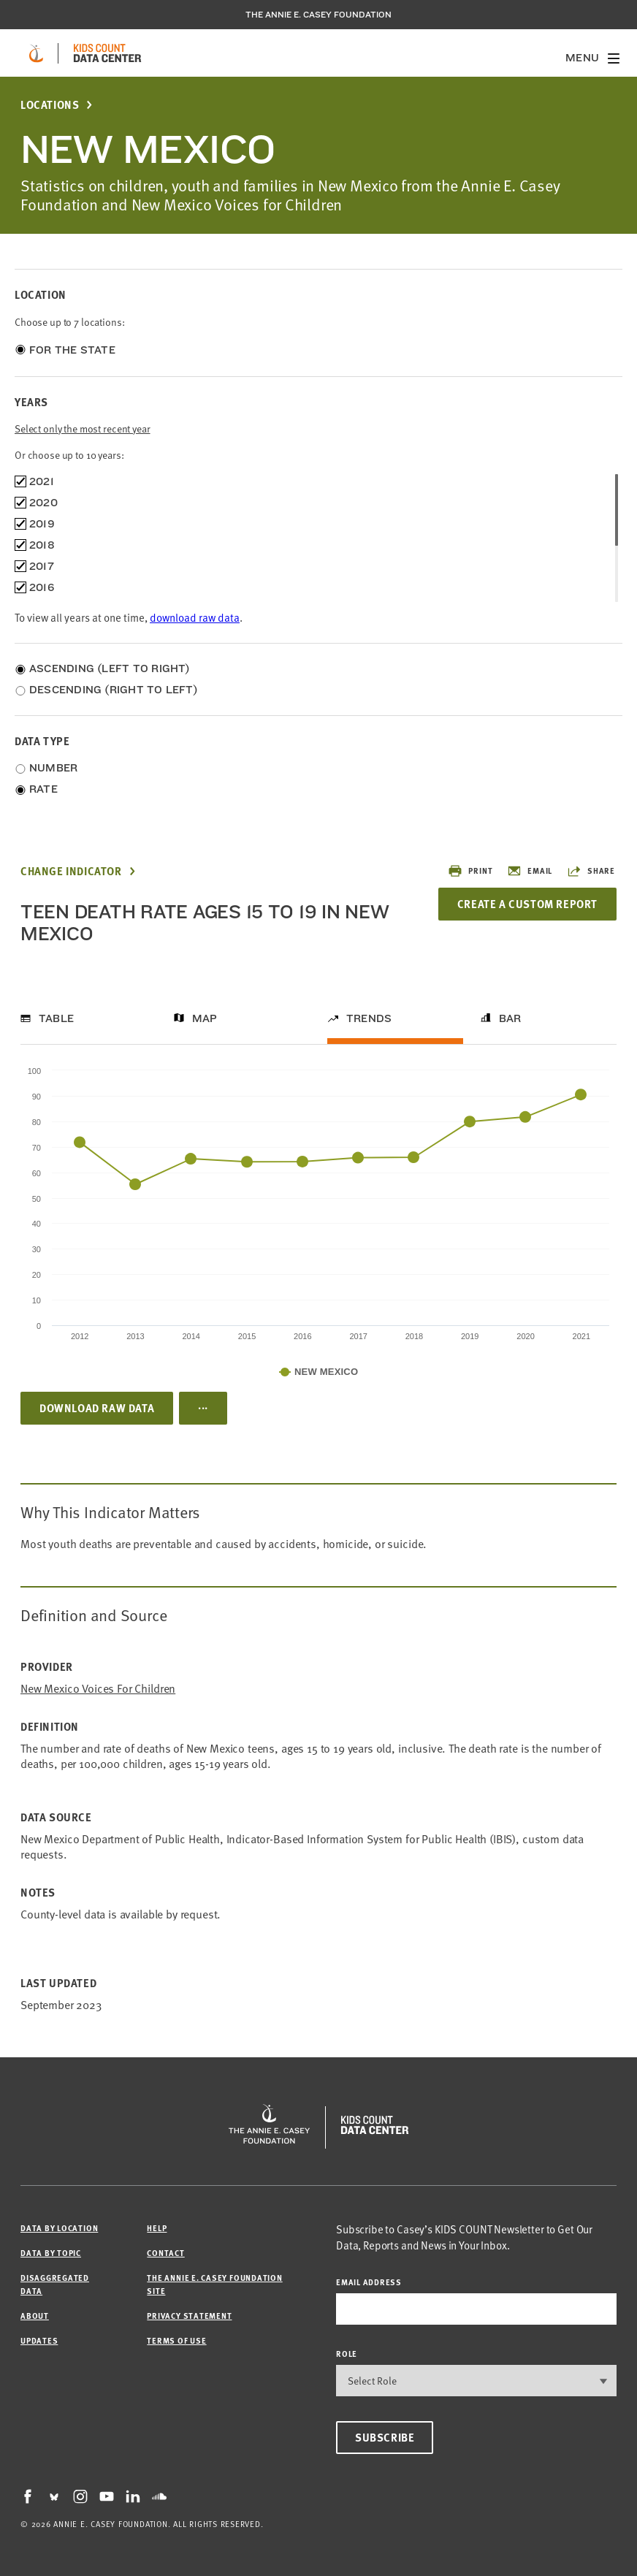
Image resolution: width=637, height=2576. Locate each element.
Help (157, 2227)
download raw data (195, 617)
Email (529, 871)
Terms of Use (176, 2340)
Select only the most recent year (82, 428)
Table (56, 1018)
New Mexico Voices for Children (97, 1688)
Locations (49, 105)
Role (346, 2353)
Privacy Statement (189, 2315)
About (34, 2315)
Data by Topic (50, 2252)
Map (205, 1018)
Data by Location (59, 2227)
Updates (39, 2340)
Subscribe (384, 2437)
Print (470, 871)
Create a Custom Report (527, 904)
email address (369, 2281)
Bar (510, 1018)
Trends (369, 1018)
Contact (165, 2252)
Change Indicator (71, 871)
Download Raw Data (96, 1408)
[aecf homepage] (36, 53)
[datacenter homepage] (107, 53)
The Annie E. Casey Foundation (318, 14)
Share (591, 871)
